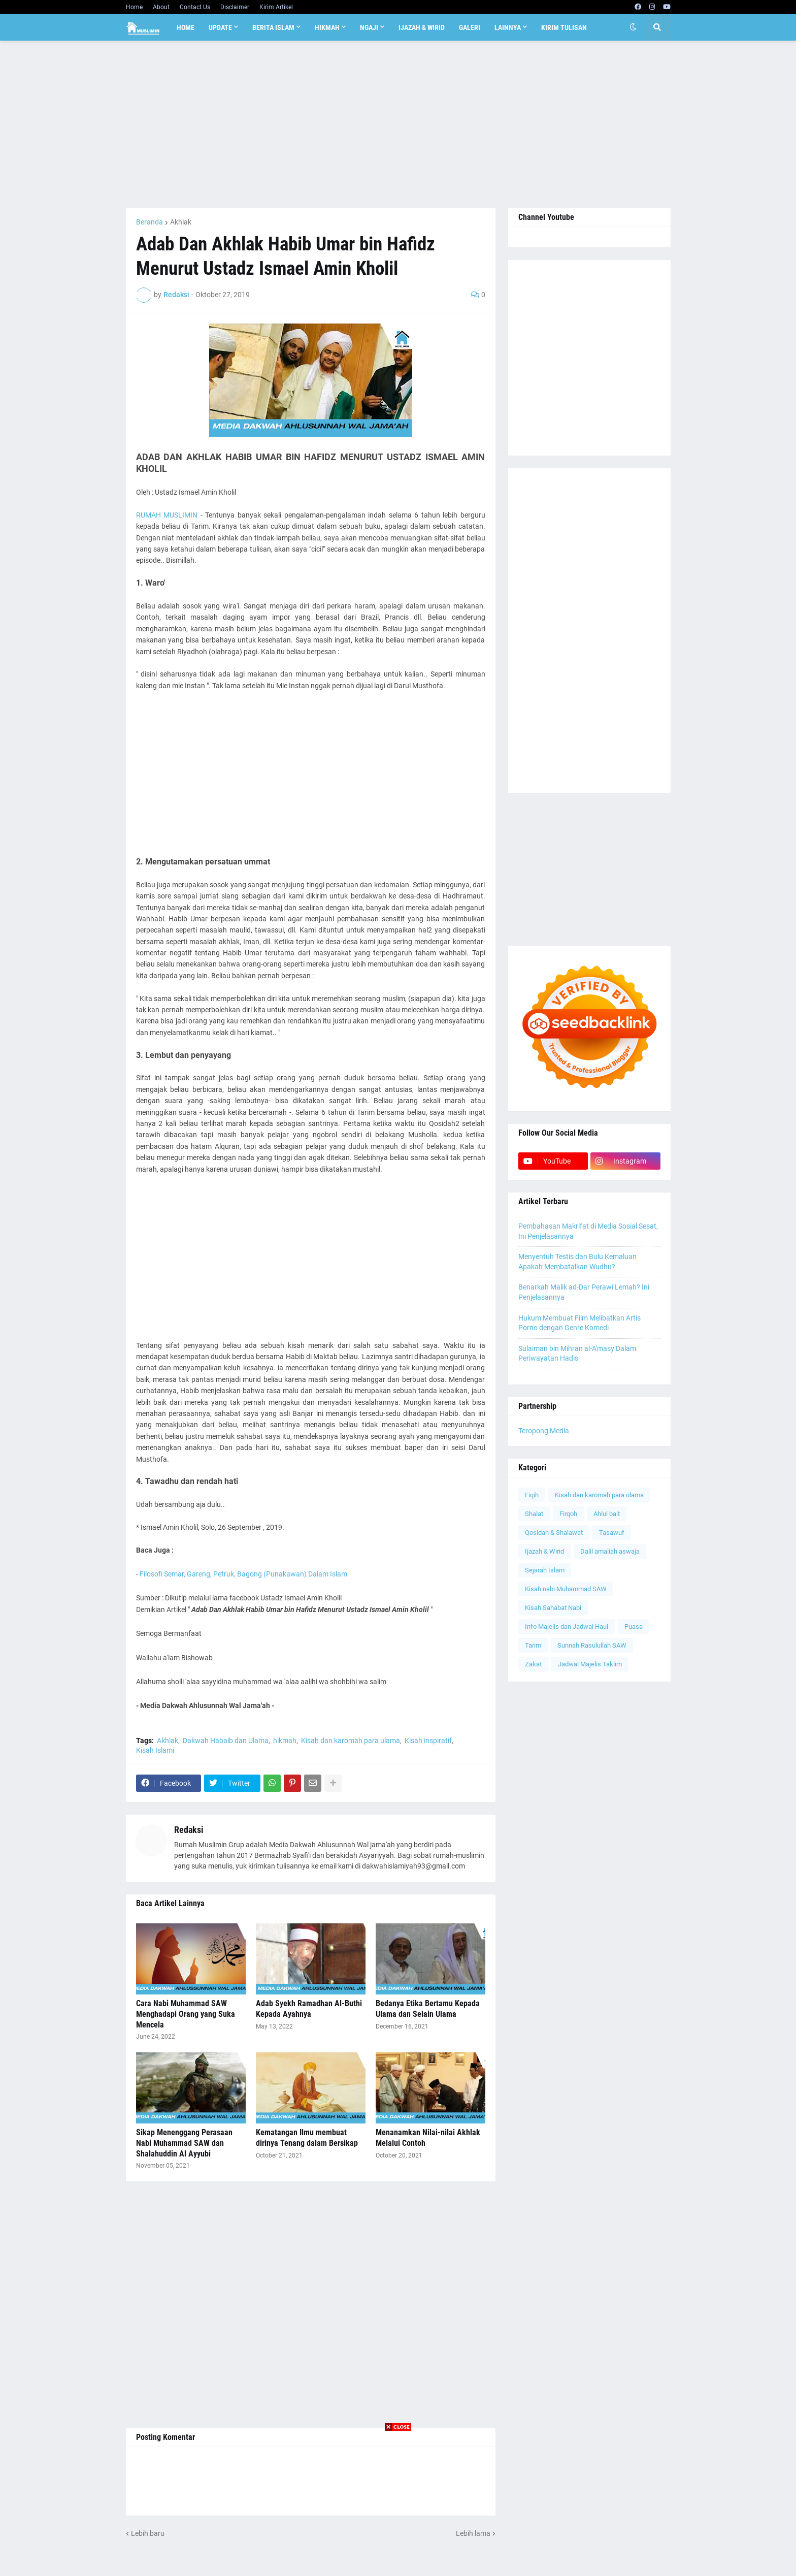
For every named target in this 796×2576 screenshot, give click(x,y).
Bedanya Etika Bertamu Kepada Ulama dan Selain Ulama (428, 2009)
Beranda (149, 222)
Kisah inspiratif (428, 1740)
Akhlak (180, 222)
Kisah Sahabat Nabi (553, 1608)
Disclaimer (234, 7)
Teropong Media (543, 1431)
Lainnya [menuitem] (507, 27)
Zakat (533, 1664)
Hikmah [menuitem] (327, 27)
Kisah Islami (155, 1750)
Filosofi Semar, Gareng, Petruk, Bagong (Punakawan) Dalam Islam (243, 1574)
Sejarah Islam (545, 1570)
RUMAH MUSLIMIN (167, 515)
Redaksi (189, 1829)
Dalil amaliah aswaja (610, 1551)
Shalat (534, 1514)
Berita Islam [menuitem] (273, 27)
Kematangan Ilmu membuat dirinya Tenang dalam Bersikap (307, 2138)
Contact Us (195, 7)
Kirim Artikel (276, 7)
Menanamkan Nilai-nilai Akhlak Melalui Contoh (428, 2138)
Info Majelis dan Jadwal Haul (566, 1626)
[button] (633, 27)
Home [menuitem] (185, 27)
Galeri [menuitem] (469, 27)
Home (134, 7)
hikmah (284, 1740)
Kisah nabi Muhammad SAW (566, 1589)
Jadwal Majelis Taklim (590, 1664)
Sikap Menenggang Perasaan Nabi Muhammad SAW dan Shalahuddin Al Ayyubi (184, 2143)
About (161, 7)
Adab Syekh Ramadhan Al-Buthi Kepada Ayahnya (309, 2009)
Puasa (633, 1626)
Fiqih (532, 1495)
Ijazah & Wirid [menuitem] (422, 27)
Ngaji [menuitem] (369, 27)
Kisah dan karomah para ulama (350, 1740)
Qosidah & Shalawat (554, 1532)
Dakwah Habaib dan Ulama (226, 1740)
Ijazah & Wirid (544, 1551)
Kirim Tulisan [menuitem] (564, 27)
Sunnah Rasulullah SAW (591, 1645)
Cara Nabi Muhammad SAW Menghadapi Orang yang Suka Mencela (185, 2014)
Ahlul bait (606, 1514)
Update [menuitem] (220, 27)
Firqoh (568, 1514)
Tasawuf (611, 1532)
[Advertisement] (398, 124)
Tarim (533, 1645)
